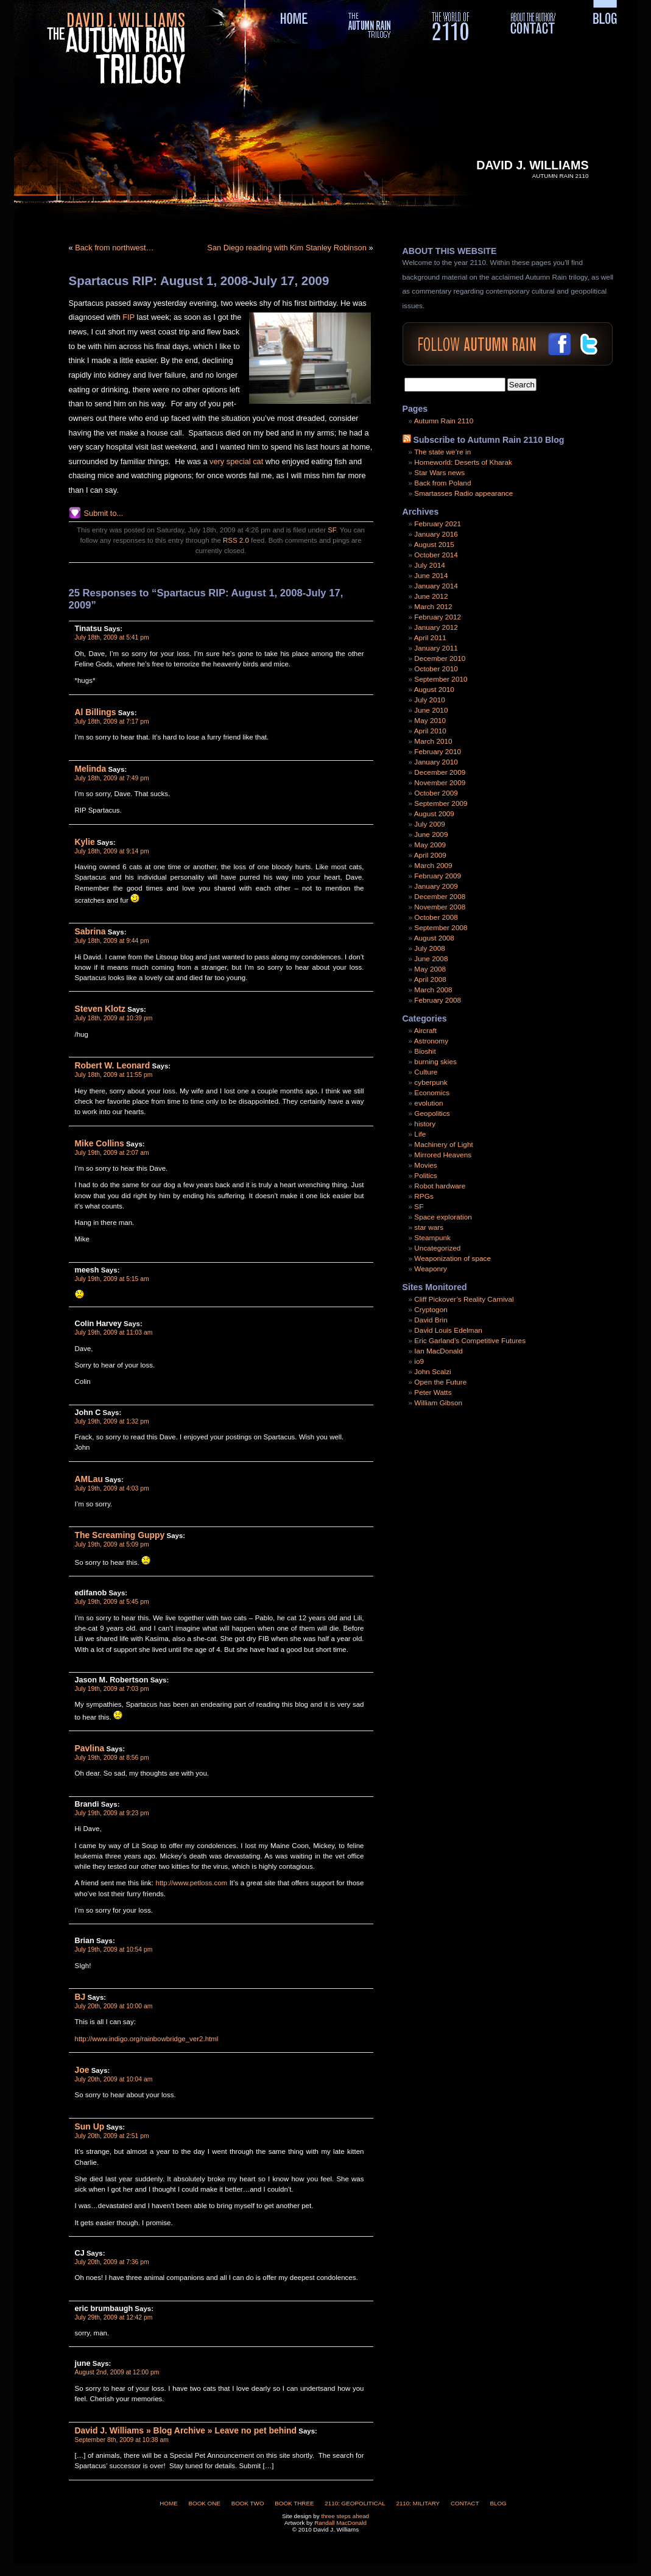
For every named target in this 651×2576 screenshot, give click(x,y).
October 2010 (435, 669)
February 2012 (437, 617)
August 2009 (434, 814)
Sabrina (90, 931)
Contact (465, 2503)
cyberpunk (430, 1082)
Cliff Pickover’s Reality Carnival (463, 1299)
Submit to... (104, 513)
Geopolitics (431, 1113)
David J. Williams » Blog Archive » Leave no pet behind (186, 2430)
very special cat (236, 461)
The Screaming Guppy (120, 1535)
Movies (425, 1165)
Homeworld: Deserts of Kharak (463, 462)
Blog (498, 2503)
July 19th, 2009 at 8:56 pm (112, 1757)
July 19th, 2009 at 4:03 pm (112, 1488)
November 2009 (439, 782)
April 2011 (430, 637)
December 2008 (439, 896)
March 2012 (433, 606)
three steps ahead (345, 2516)
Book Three (294, 2503)
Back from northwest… (114, 247)
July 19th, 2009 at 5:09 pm (112, 1544)
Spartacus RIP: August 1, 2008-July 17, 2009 (199, 280)
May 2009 (430, 845)
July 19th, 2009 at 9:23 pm (112, 1813)
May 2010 (430, 720)
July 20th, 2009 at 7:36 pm (112, 2262)
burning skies (435, 1061)
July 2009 (429, 824)
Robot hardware (439, 1186)
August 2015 (434, 544)
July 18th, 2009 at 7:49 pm (112, 778)
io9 (419, 1361)
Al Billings (95, 712)
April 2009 (430, 855)
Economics (431, 1093)
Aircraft (425, 1030)
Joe (82, 2070)
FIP (128, 317)
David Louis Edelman (448, 1330)
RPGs (423, 1196)
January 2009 (436, 886)
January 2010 (436, 762)
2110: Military (418, 2503)
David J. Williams (532, 165)
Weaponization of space (452, 1258)
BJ (80, 1997)
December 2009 (439, 772)
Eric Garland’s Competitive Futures (470, 1340)
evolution (428, 1103)
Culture (425, 1072)
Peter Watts (432, 1392)
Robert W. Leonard (112, 1065)
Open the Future (440, 1382)
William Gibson (438, 1403)
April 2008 (430, 979)
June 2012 (431, 596)
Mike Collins (99, 1143)
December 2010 (439, 658)
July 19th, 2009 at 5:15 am (112, 1279)
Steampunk (432, 1237)
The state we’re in (442, 452)
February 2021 (437, 524)
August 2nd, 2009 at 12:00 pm (117, 2372)
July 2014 (429, 565)
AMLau (89, 1479)
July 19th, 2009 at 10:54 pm (114, 1949)
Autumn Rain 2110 (444, 421)
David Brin (430, 1320)
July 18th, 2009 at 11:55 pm (114, 1074)
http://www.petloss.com (192, 1882)
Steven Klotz (100, 1009)
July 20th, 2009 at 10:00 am (114, 2006)
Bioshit (424, 1051)
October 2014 (435, 555)
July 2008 (429, 948)
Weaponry (430, 1269)
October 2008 (435, 917)
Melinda (91, 769)
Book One (204, 2503)
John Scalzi (432, 1371)
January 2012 (436, 627)
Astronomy (431, 1041)
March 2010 (433, 741)
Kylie (85, 842)
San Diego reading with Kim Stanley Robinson (286, 247)
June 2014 (431, 575)
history (424, 1124)
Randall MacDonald (340, 2522)
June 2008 (431, 959)
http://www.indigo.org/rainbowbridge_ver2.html (147, 2038)
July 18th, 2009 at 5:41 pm (112, 637)
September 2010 (440, 679)
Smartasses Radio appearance (463, 493)
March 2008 (433, 990)
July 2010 (429, 700)
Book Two (247, 2503)
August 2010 (434, 689)
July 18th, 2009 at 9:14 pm (112, 851)
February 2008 (437, 1000)
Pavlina (90, 1748)
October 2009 (435, 793)
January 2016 (436, 534)
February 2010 (437, 751)
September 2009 (440, 803)
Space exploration (442, 1217)
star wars (428, 1227)
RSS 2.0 (236, 540)
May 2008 (430, 969)
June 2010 (431, 710)
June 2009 (431, 834)
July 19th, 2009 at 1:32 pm (112, 1421)
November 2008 (439, 907)
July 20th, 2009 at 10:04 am (114, 2079)
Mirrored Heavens (442, 1155)
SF (332, 530)
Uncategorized (437, 1248)
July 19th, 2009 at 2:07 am (112, 1152)
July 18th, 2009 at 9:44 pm (112, 940)
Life (420, 1134)
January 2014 (436, 586)
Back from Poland (442, 483)
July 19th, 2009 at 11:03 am (114, 1332)
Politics (425, 1175)
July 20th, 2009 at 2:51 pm (112, 2136)
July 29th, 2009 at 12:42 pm (114, 2317)
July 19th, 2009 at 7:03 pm (112, 1688)
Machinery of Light (443, 1144)
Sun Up (90, 2126)
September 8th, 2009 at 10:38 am (122, 2440)
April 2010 (430, 731)
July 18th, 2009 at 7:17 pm (112, 721)
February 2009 (437, 876)
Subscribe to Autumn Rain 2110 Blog (488, 440)
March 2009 (433, 865)
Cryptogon (430, 1309)
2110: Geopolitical (355, 2503)
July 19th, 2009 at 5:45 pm (112, 1601)
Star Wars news (439, 472)
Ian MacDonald (438, 1351)
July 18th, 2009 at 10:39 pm (114, 1018)
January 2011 (436, 648)
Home (169, 2503)
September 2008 (440, 927)
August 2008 (434, 938)
